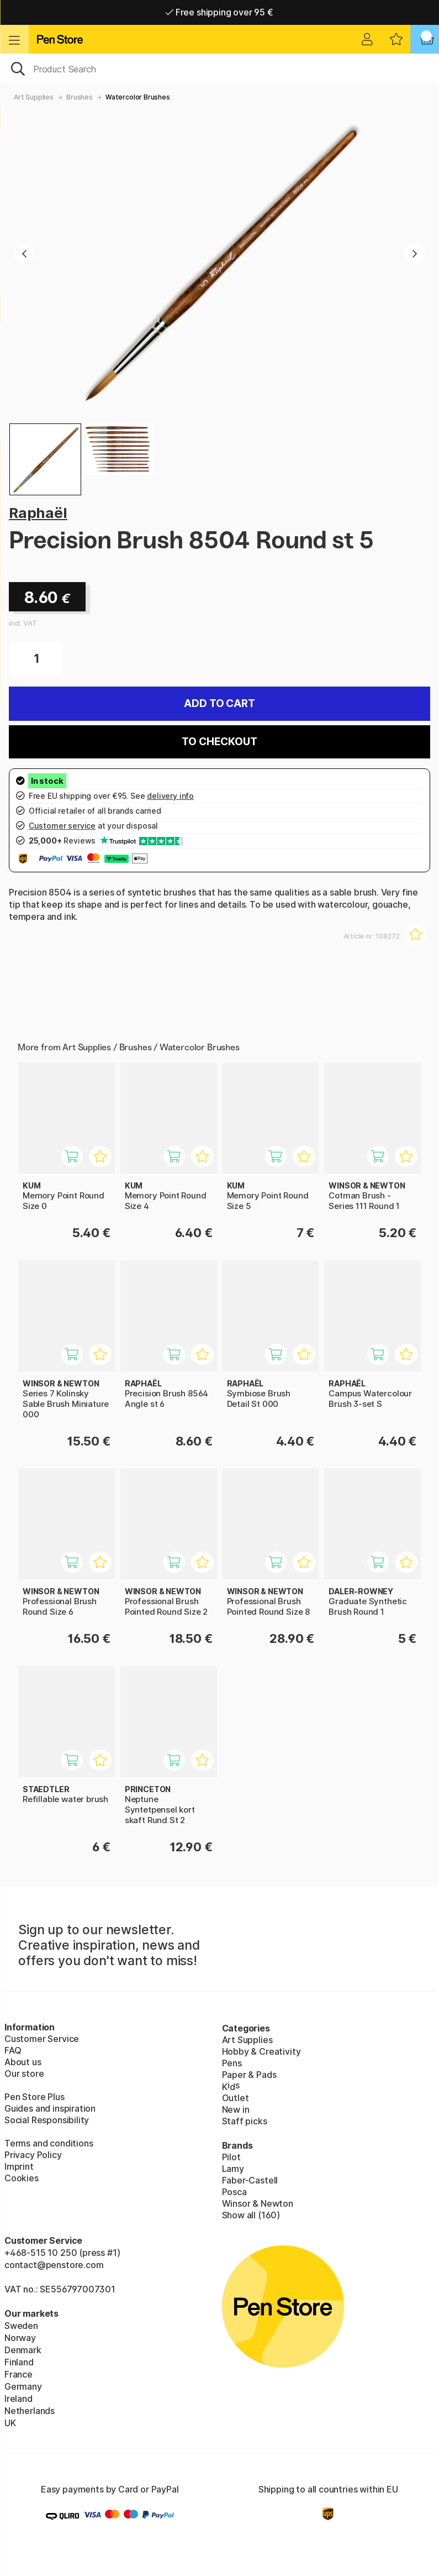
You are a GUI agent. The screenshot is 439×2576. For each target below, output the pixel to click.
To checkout (219, 741)
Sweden (21, 2325)
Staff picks (244, 2121)
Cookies (21, 2178)
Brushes (79, 97)
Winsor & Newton (257, 2203)
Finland (19, 2362)
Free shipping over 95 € (219, 12)
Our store (24, 2073)
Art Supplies (34, 97)
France (18, 2374)
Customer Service (41, 2038)
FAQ (12, 2050)
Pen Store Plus (34, 2096)
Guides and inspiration (50, 2108)
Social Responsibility (46, 2119)
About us (22, 2061)
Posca (234, 2191)
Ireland (18, 2398)
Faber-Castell (250, 2180)
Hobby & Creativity (261, 2051)
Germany (23, 2386)
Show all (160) (251, 2215)
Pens (232, 2063)
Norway (20, 2337)
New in (236, 2109)
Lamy (233, 2168)
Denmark (22, 2349)
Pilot (231, 2157)
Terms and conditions (48, 2143)
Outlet (235, 2097)
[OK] (219, 68)
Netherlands (29, 2410)
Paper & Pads (249, 2074)
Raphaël (38, 512)
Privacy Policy (33, 2154)
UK (10, 2422)
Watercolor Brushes (137, 97)
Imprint (19, 2166)
